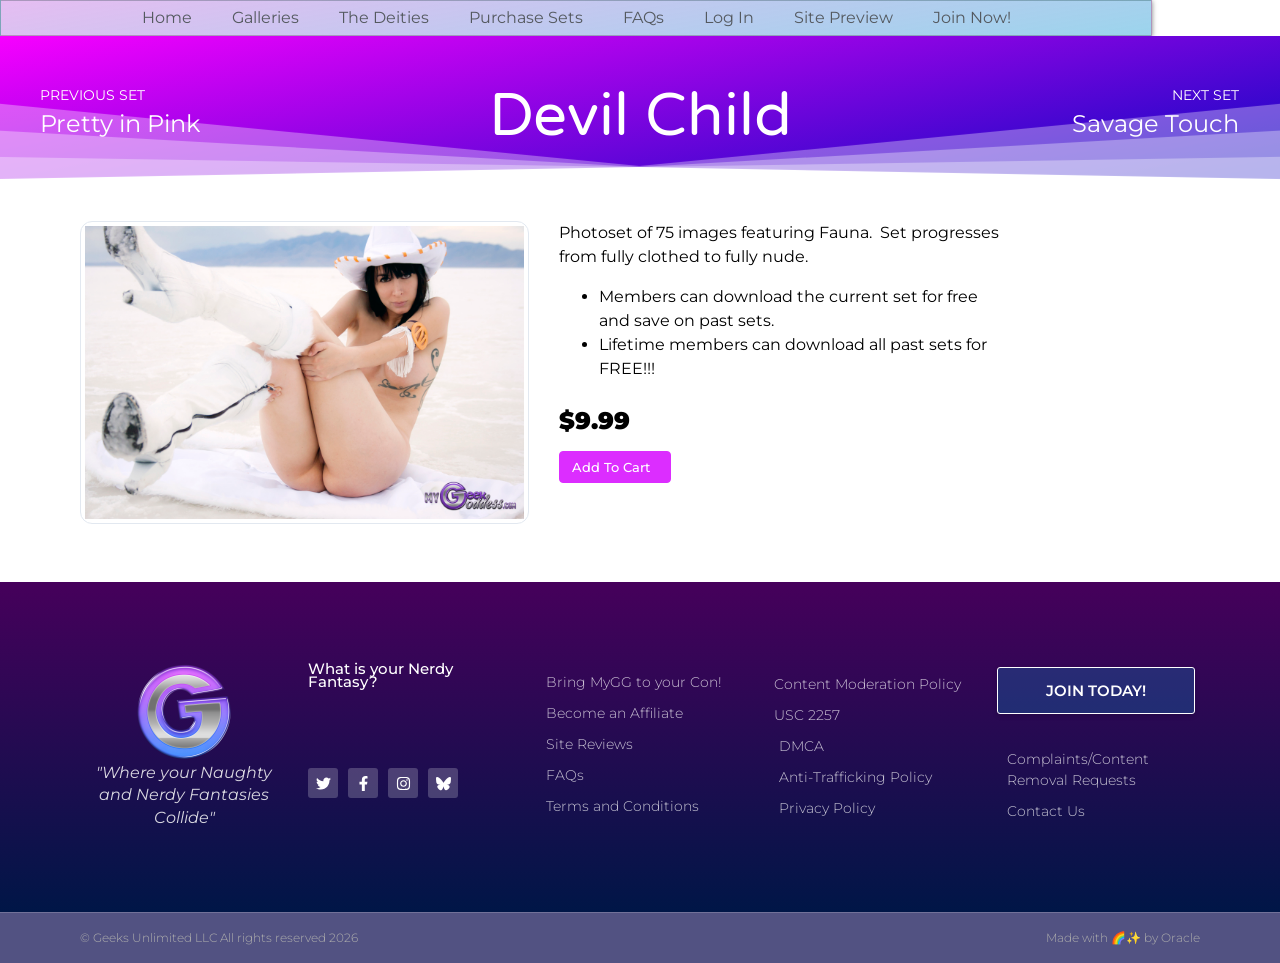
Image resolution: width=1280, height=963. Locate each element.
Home (167, 17)
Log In (729, 17)
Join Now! (972, 17)
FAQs (643, 17)
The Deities (384, 17)
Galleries (265, 17)
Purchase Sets (526, 17)
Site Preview (843, 17)
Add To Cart (611, 467)
